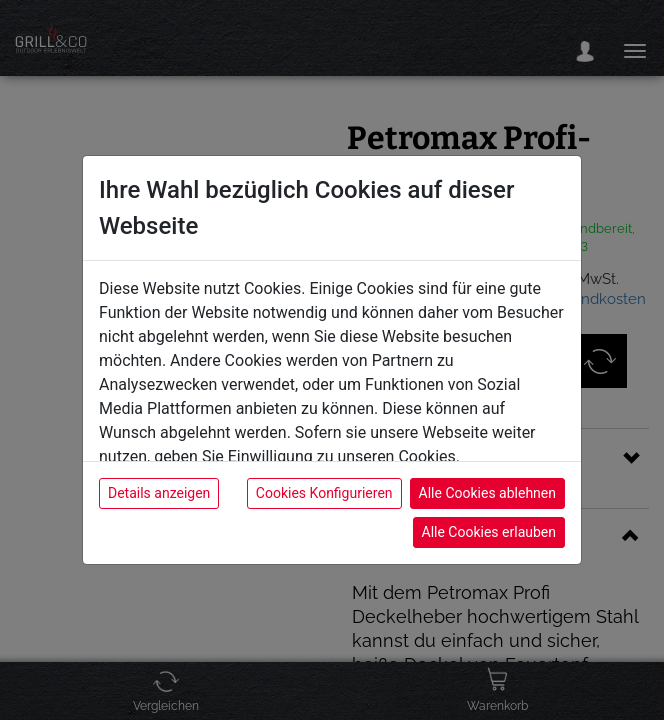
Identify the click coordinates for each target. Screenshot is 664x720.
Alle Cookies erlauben (489, 532)
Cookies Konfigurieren (324, 493)
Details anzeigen (159, 493)
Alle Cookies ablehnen (487, 493)
